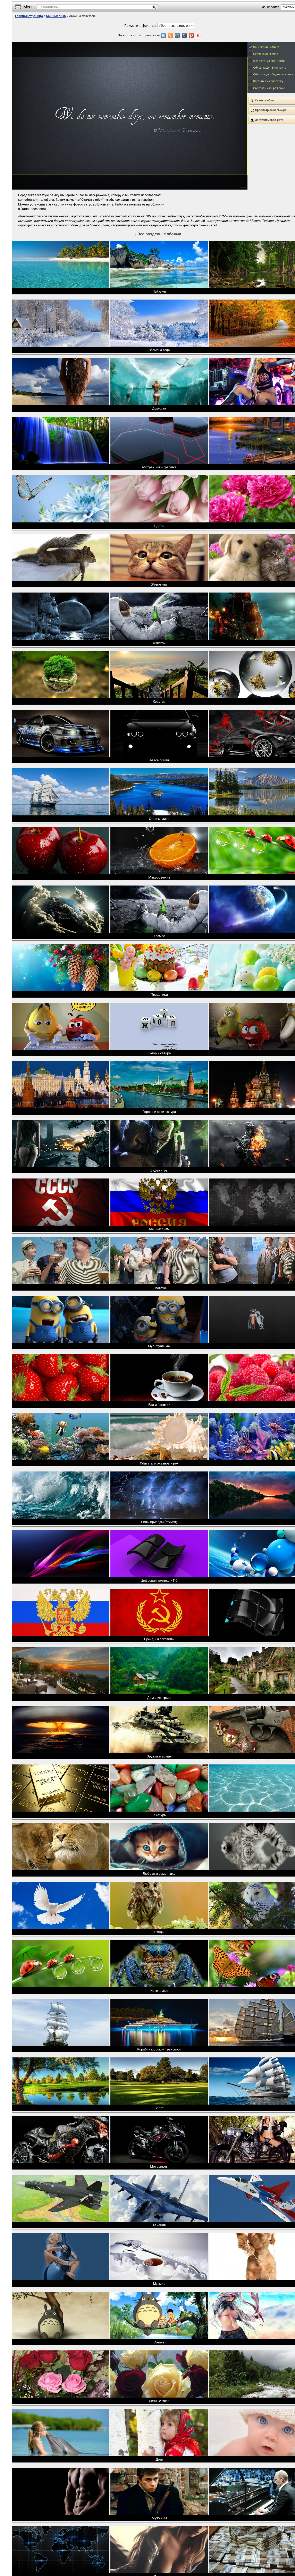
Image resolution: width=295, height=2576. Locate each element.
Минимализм (56, 16)
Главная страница (29, 16)
